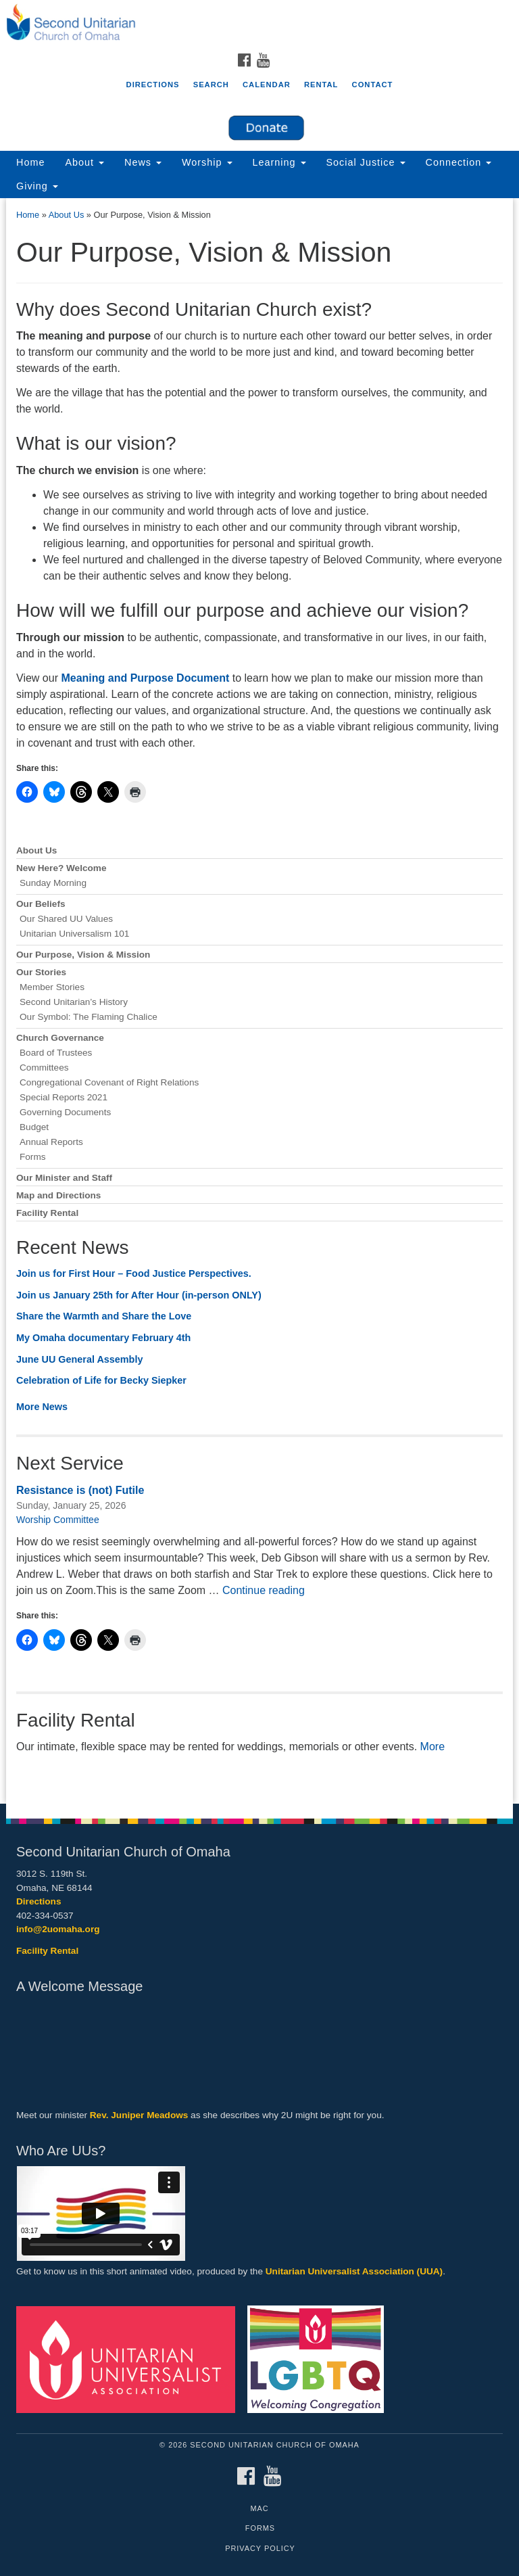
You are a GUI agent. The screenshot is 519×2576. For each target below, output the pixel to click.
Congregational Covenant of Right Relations (109, 1082)
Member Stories (52, 987)
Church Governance (60, 1038)
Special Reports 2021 (63, 1097)
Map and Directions (58, 1195)
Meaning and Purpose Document (145, 678)
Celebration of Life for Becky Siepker (101, 1380)
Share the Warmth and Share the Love (103, 1316)
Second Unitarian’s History (74, 1002)
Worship (207, 162)
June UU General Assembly (79, 1359)
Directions (153, 84)
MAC (259, 2508)
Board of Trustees (56, 1053)
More (432, 1746)
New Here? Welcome (61, 868)
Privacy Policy (260, 2548)
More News (42, 1406)
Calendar (267, 84)
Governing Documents (65, 1112)
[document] (259, 1001)
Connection (459, 162)
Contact (372, 84)
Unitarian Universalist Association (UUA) (354, 2271)
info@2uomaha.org (58, 1929)
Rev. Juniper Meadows (139, 2115)
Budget (34, 1127)
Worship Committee (57, 1519)
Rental (321, 84)
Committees (44, 1067)
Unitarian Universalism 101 (74, 934)
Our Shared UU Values (66, 919)
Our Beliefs (41, 904)
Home (30, 162)
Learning (279, 162)
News (143, 162)
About (84, 162)
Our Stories (41, 972)
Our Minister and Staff (64, 1178)
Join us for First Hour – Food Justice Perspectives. (135, 1273)
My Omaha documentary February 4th (103, 1337)
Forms (33, 1157)
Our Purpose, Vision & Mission (83, 955)
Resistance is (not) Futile (80, 1490)
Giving (37, 186)
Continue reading (263, 1590)
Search (211, 84)
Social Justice (365, 162)
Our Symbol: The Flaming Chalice (88, 1017)
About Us (66, 215)
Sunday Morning (53, 883)
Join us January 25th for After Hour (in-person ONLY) (139, 1295)
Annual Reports (51, 1142)
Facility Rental (47, 1213)
